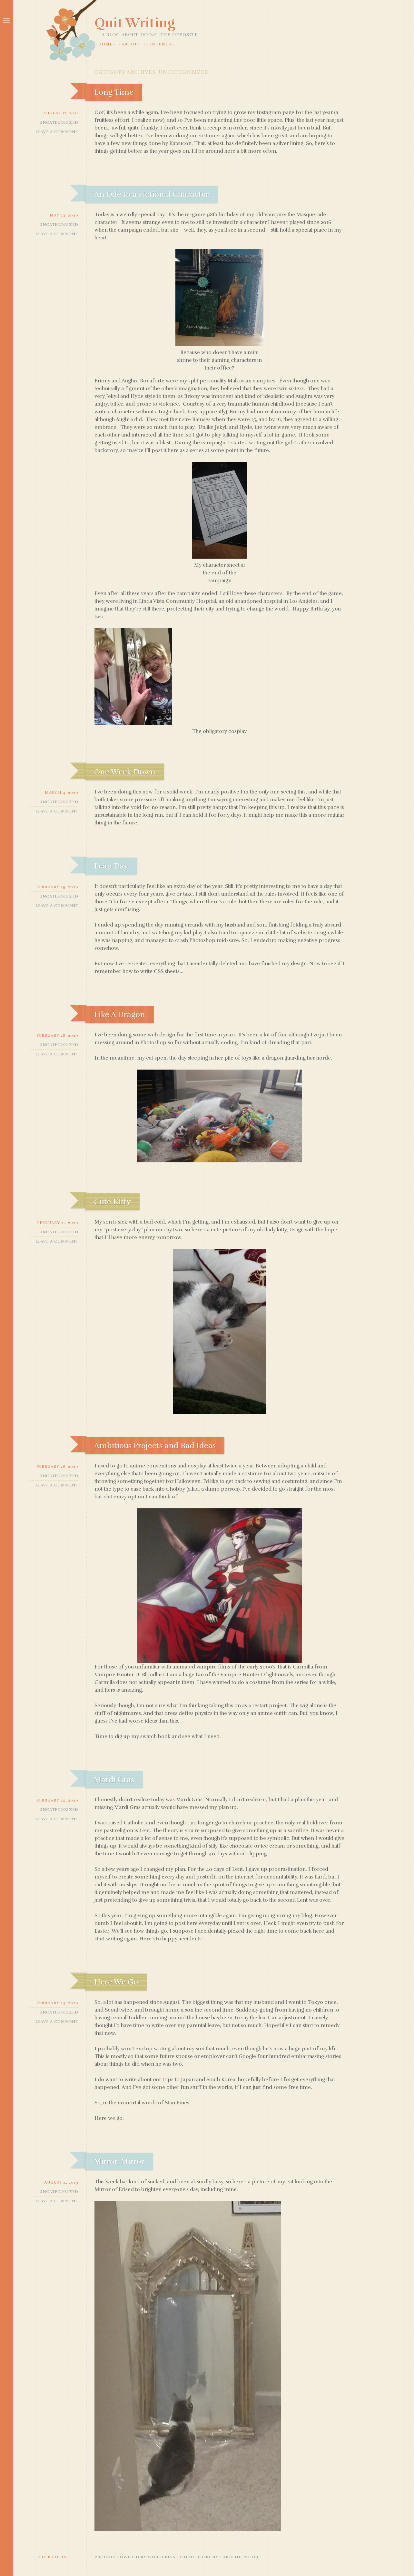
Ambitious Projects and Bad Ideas (155, 1445)
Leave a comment (56, 132)
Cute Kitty (112, 1201)
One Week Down (124, 772)
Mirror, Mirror (119, 2161)
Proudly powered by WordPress (134, 2557)
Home (105, 44)
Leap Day (111, 866)
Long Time (113, 92)
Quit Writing (134, 22)
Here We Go (116, 1982)
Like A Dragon (119, 1014)
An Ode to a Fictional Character (151, 194)
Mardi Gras (114, 1779)
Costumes (158, 44)
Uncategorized (58, 122)
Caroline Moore (240, 2557)
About (129, 44)
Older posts (48, 2557)
